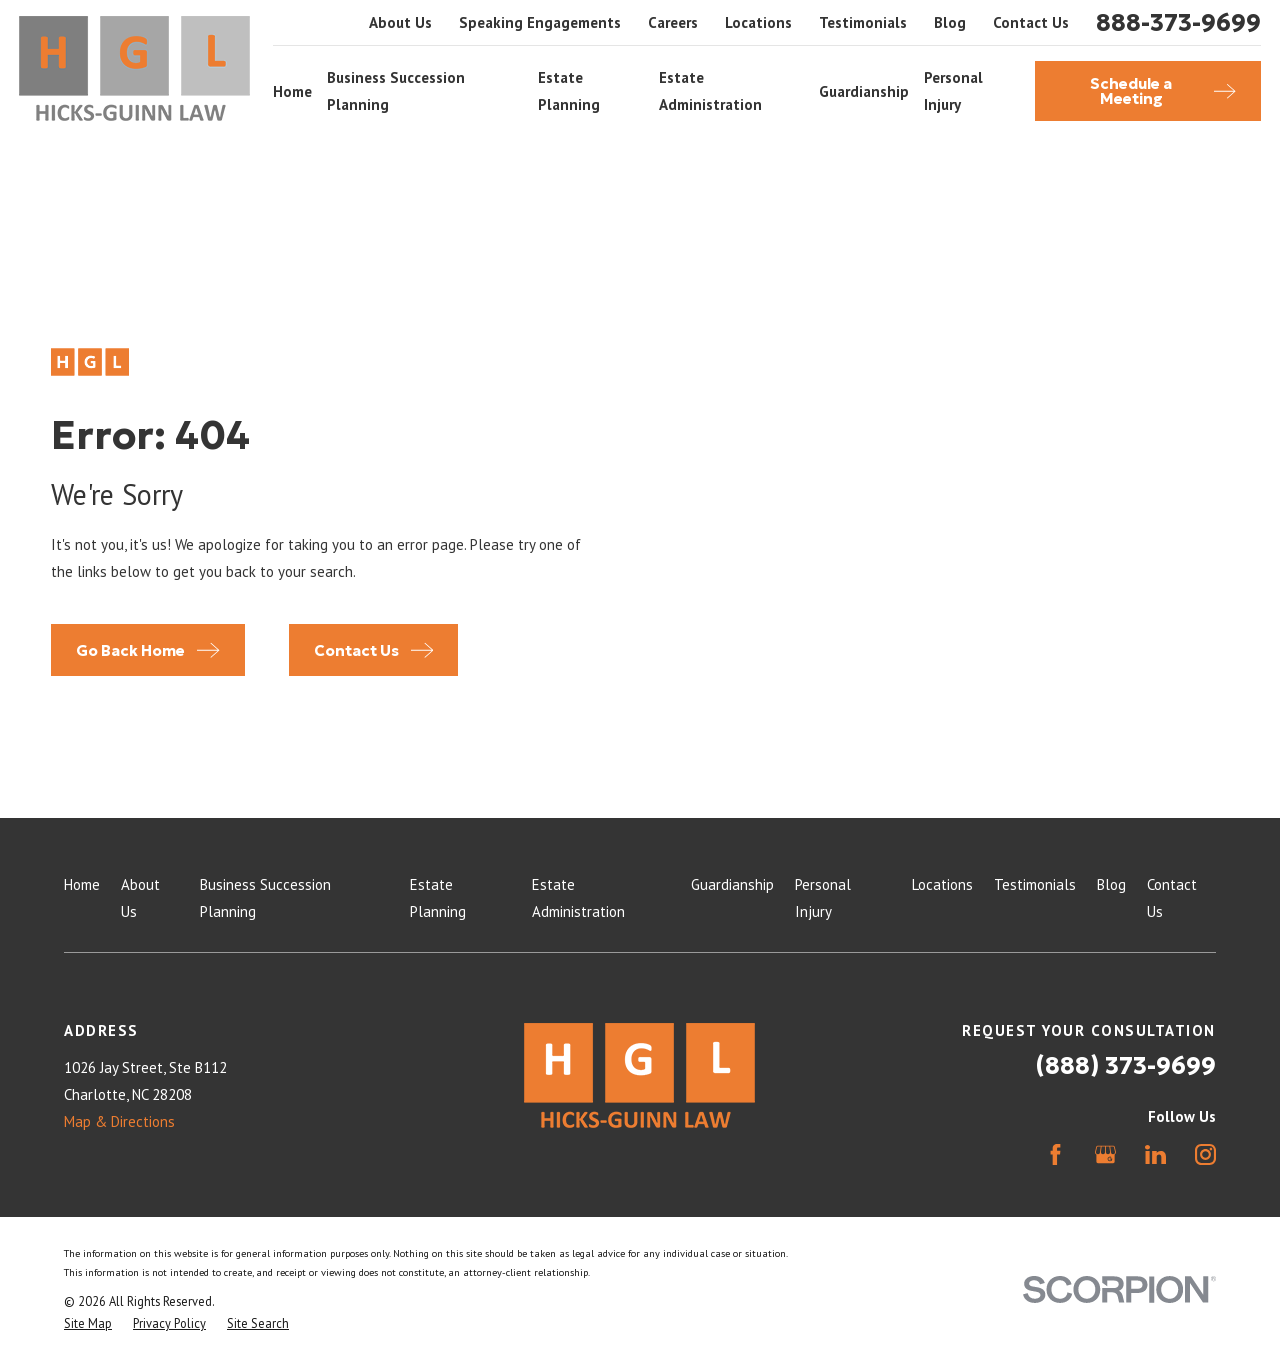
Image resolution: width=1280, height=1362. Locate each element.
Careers (673, 22)
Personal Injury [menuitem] (953, 91)
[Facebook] (1055, 1154)
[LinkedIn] (1155, 1154)
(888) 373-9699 (1126, 1066)
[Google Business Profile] (1105, 1154)
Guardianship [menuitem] (864, 91)
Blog (950, 22)
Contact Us (1031, 22)
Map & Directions (119, 1121)
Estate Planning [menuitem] (569, 91)
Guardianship (732, 884)
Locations (758, 22)
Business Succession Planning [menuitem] (396, 91)
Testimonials (863, 22)
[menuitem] (88, 1323)
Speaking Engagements (540, 22)
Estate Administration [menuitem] (710, 91)
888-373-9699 (1178, 23)
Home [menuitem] (292, 91)
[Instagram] (1205, 1154)
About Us (400, 22)
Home (82, 884)
